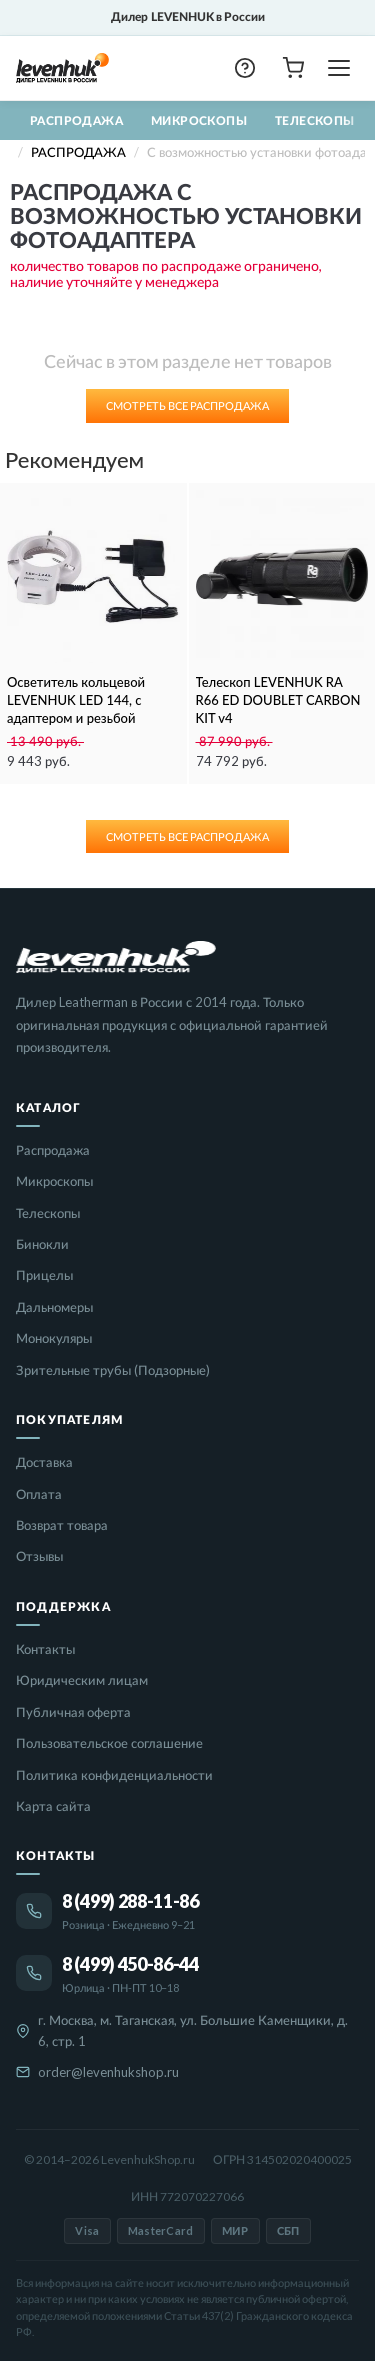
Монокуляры (54, 1338)
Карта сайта (53, 1806)
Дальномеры (54, 1307)
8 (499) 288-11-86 (130, 1901)
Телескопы (315, 120)
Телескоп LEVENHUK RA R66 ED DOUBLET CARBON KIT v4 (278, 700)
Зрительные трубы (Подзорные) (113, 1370)
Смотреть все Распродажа (187, 405)
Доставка (44, 1462)
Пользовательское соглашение (109, 1743)
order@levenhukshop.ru (108, 2072)
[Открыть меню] (339, 68)
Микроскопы (199, 120)
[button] (245, 68)
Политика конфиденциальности (114, 1775)
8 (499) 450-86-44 (130, 1964)
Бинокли (42, 1244)
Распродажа (76, 120)
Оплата (39, 1494)
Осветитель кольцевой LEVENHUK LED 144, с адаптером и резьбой (76, 700)
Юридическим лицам (82, 1680)
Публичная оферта (73, 1712)
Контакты (45, 1649)
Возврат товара (62, 1525)
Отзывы (39, 1556)
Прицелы (44, 1275)
